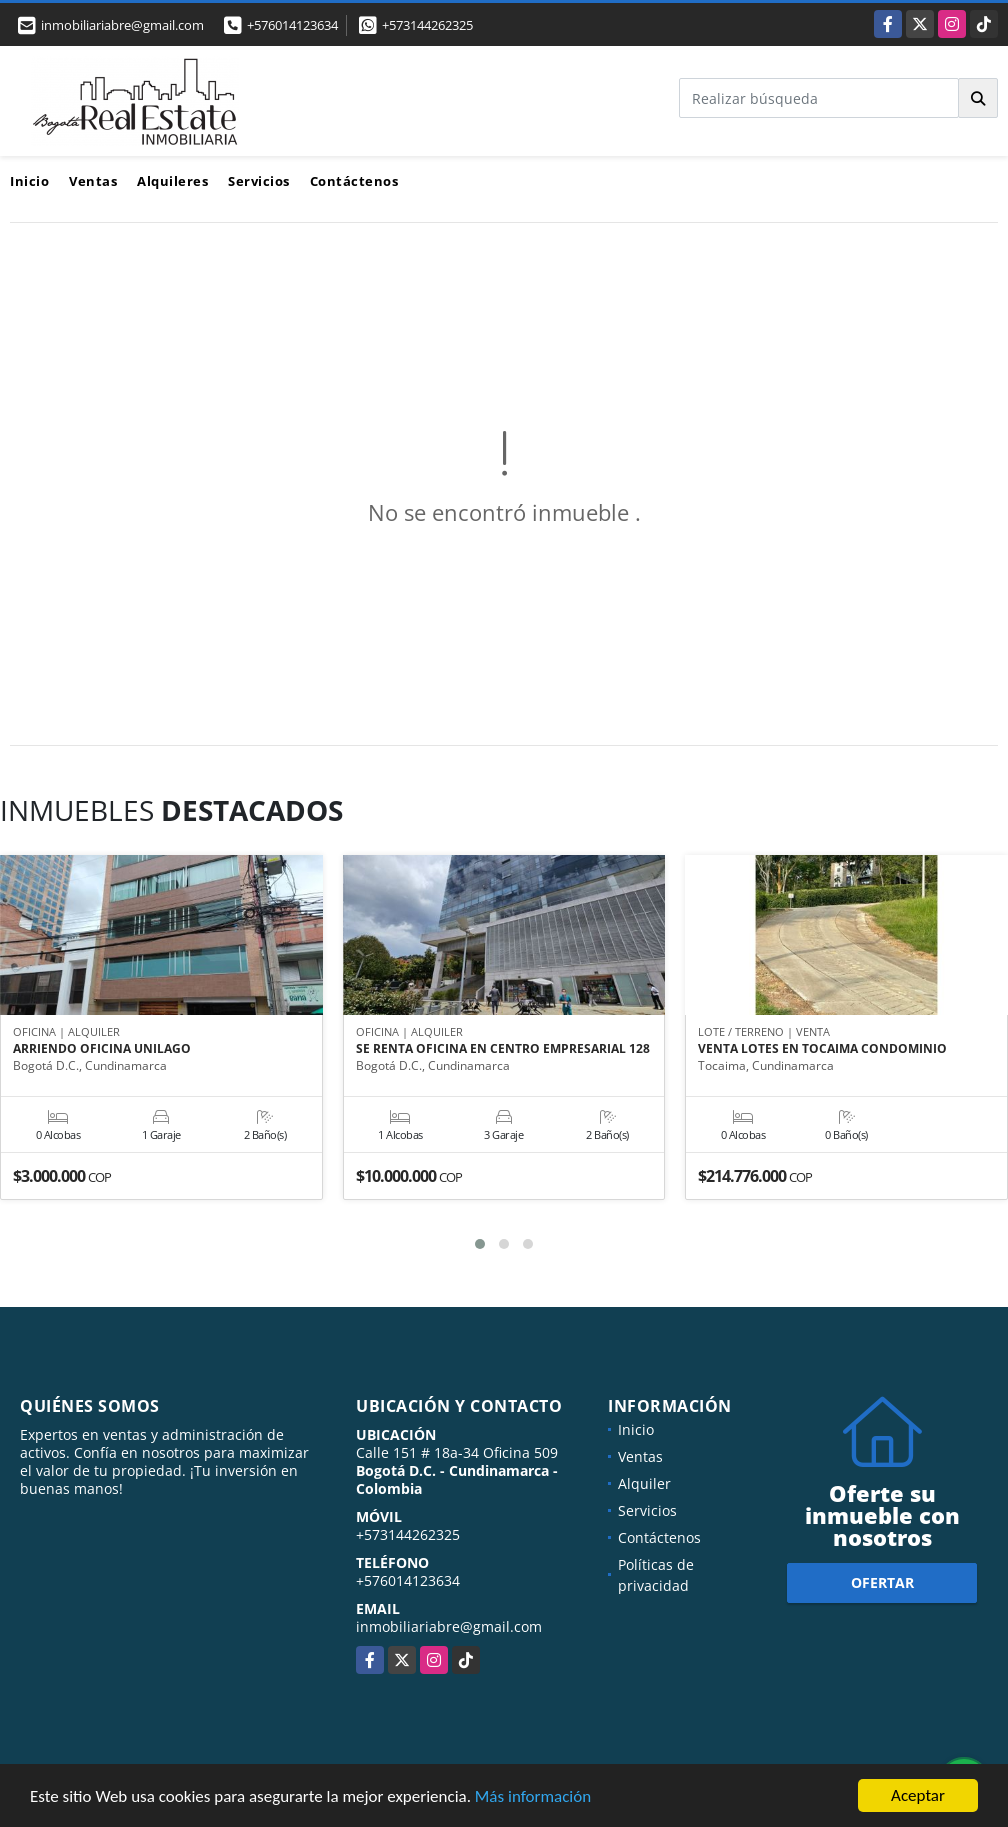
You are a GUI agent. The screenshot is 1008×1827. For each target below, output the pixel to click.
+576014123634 (292, 25)
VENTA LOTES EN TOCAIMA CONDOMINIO (822, 1049)
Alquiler (644, 1483)
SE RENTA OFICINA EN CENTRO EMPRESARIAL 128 (503, 1049)
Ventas (93, 181)
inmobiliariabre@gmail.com (449, 1626)
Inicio (29, 181)
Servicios (259, 181)
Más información (533, 1797)
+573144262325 (427, 25)
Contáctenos (354, 181)
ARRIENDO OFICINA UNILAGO (102, 1049)
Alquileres (172, 181)
